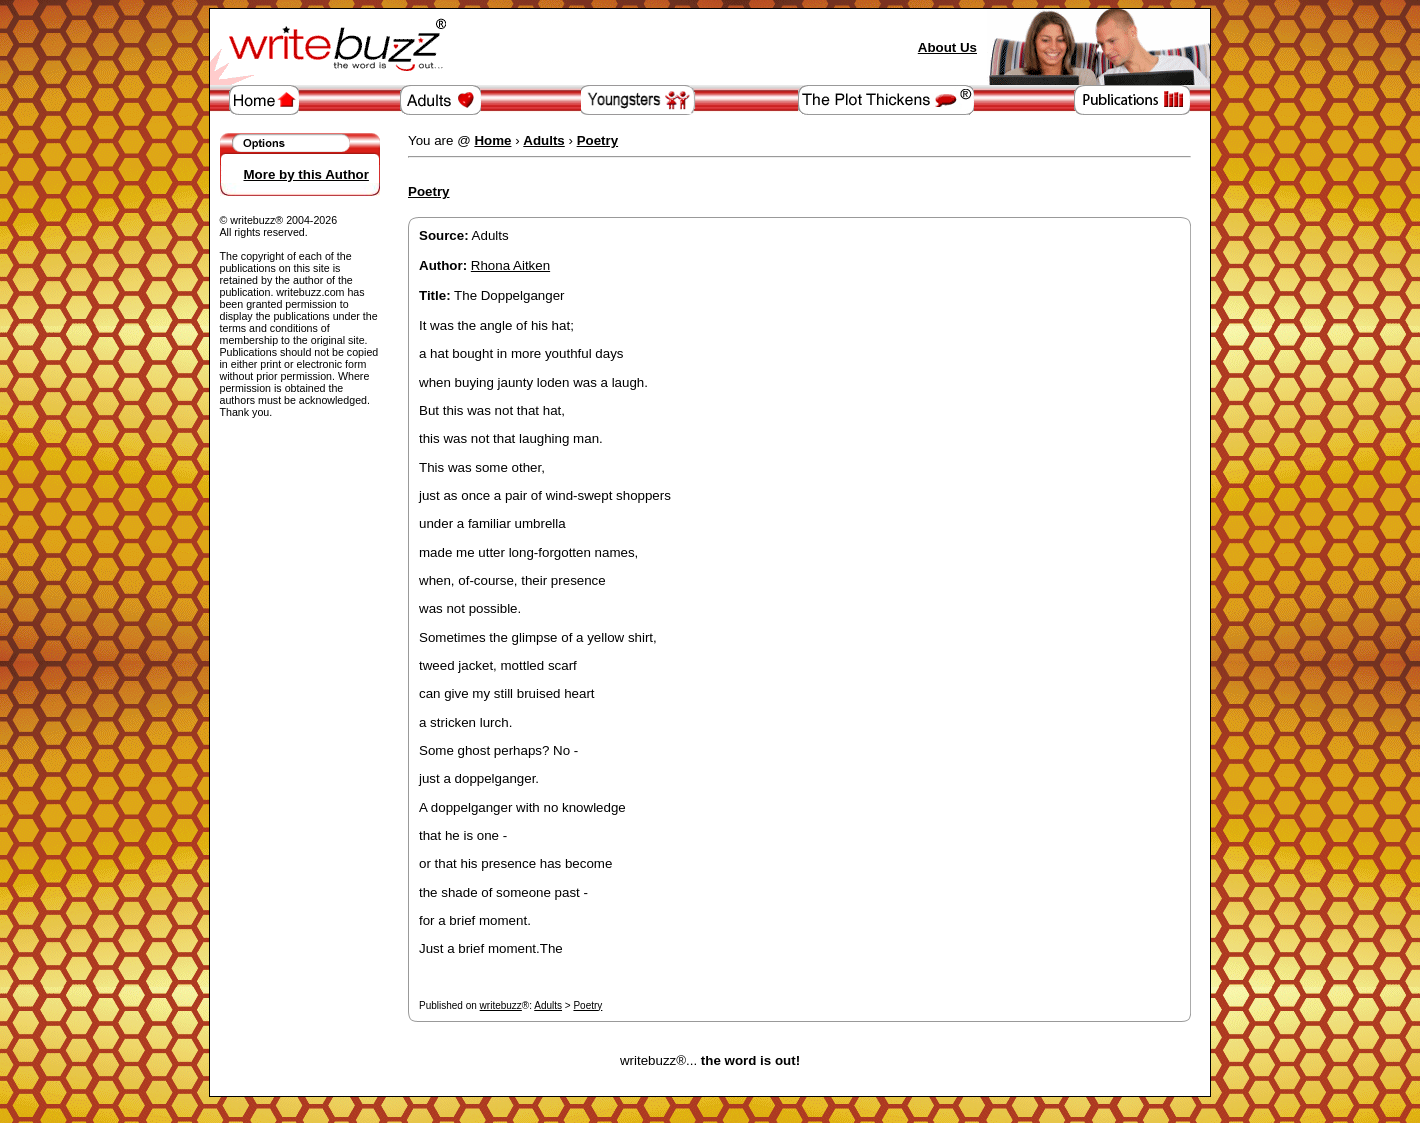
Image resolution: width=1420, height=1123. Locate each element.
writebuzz (501, 1005)
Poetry (587, 1005)
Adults (548, 1005)
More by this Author (306, 174)
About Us (947, 47)
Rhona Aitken (510, 265)
